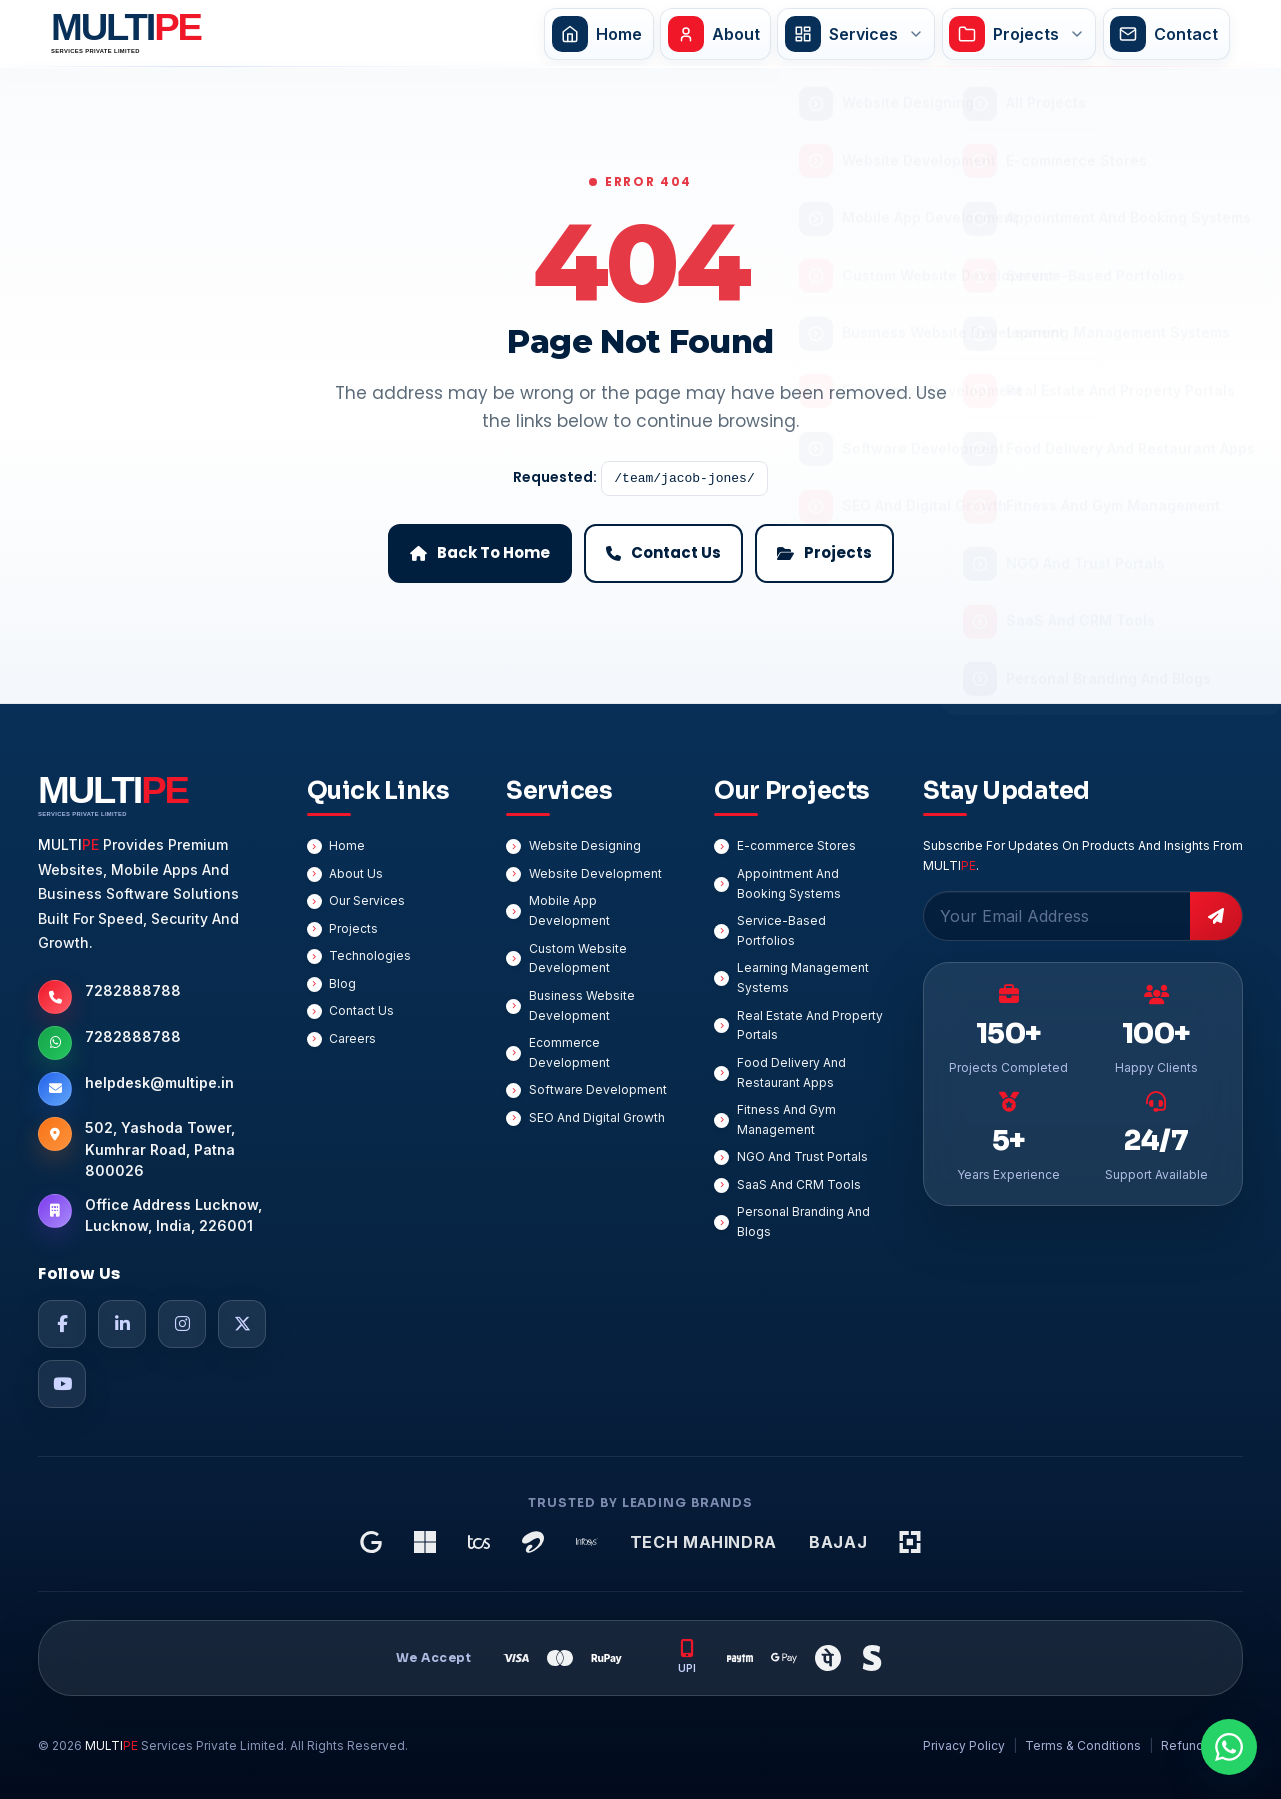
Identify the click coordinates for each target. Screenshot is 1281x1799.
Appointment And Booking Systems (789, 883)
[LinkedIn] (122, 1324)
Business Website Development (582, 1005)
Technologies (370, 955)
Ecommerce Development (569, 1052)
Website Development (595, 873)
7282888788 (133, 990)
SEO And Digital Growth (597, 1117)
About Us (356, 873)
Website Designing (585, 845)
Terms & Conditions (1083, 1745)
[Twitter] (242, 1324)
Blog (342, 983)
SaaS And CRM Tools (799, 1184)
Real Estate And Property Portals (810, 1025)
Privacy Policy (964, 1745)
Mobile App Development (569, 910)
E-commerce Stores (796, 845)
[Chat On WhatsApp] (1229, 1747)
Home (347, 845)
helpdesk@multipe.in (159, 1082)
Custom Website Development (578, 958)
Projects (353, 928)
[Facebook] (62, 1324)
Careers (352, 1038)
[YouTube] (62, 1384)
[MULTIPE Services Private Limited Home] (121, 33)
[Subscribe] (1216, 916)
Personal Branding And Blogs (803, 1221)
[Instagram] (182, 1324)
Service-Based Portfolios (781, 930)
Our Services (367, 900)
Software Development (598, 1089)
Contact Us (361, 1010)
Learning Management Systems (803, 977)
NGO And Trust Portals (802, 1156)
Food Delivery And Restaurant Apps (791, 1072)
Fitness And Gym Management (786, 1119)
